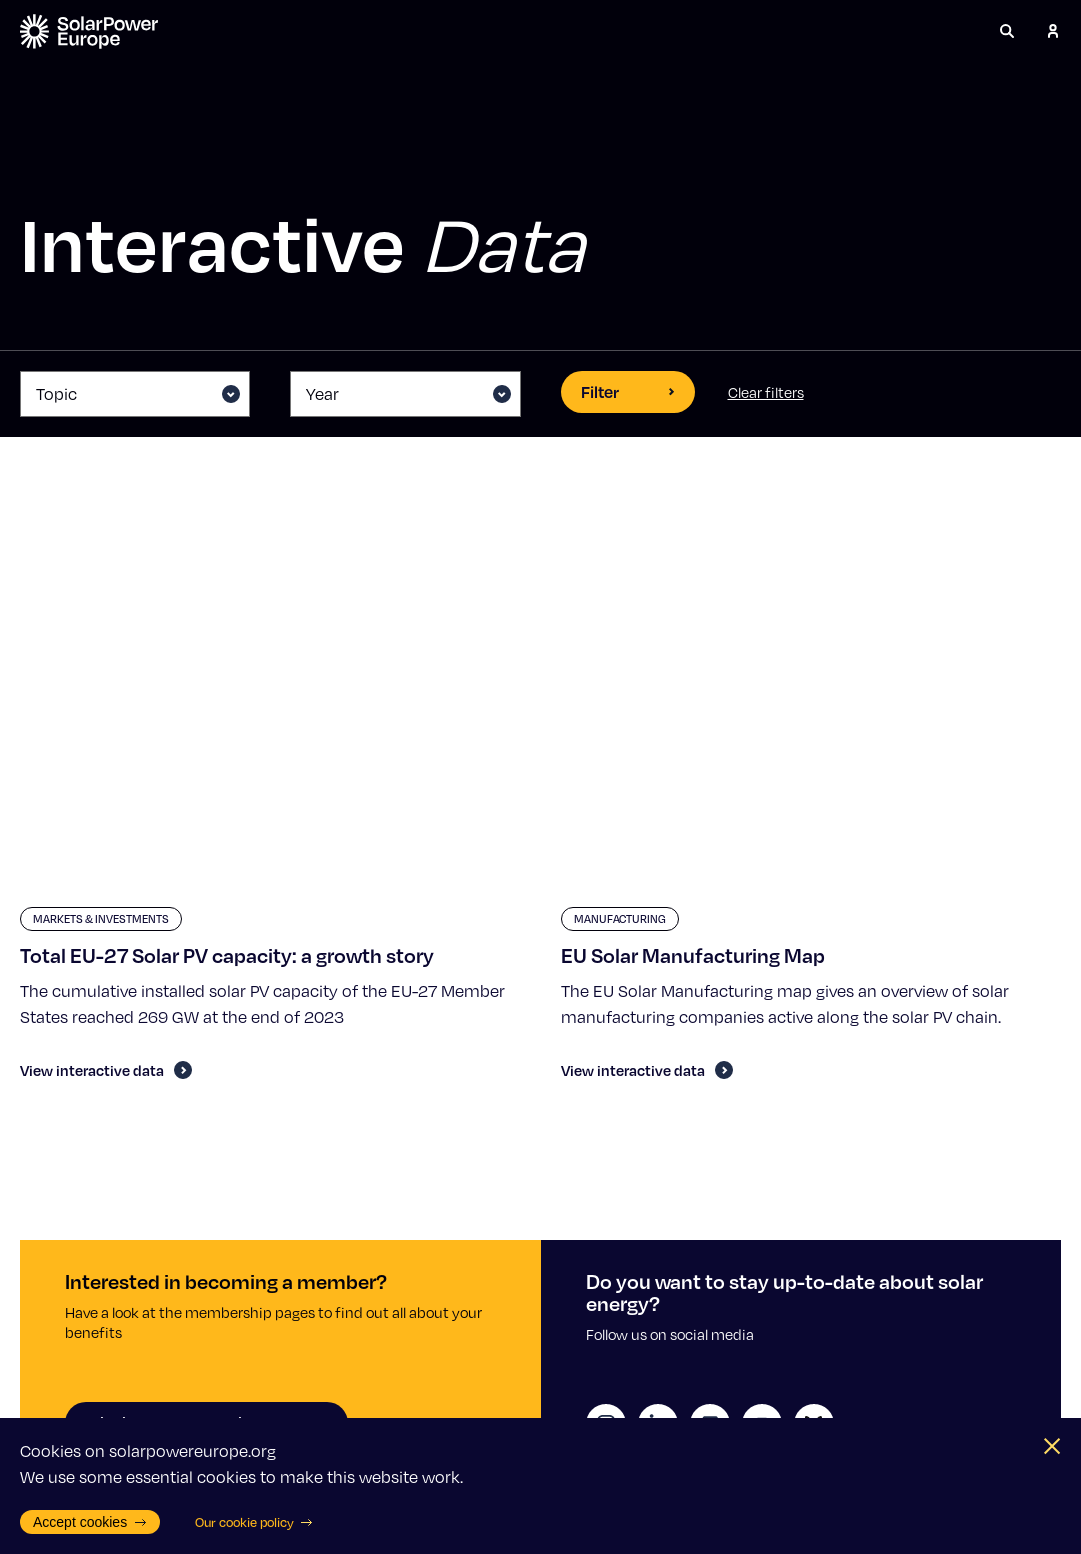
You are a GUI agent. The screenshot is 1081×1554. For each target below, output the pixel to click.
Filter (628, 391)
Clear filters (766, 392)
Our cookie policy (254, 1522)
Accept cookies (90, 1522)
